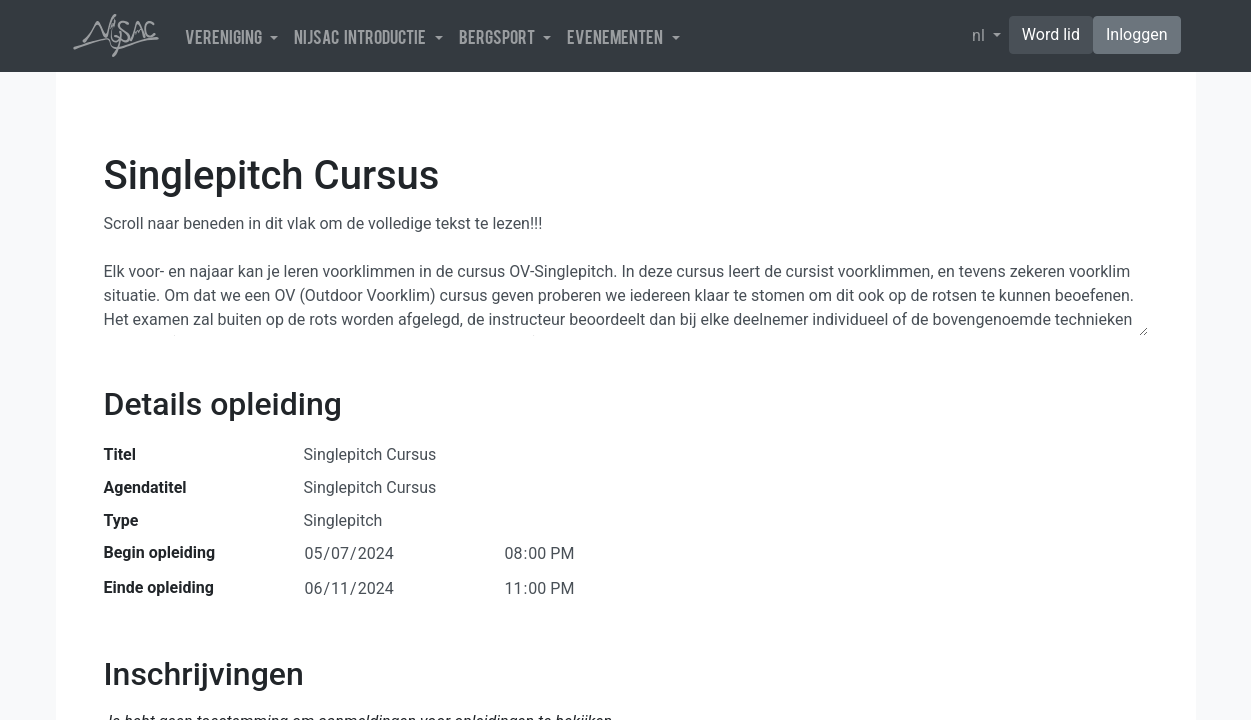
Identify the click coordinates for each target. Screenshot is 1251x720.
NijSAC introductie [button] (362, 36)
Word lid (1051, 34)
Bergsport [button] (499, 36)
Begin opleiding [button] (160, 552)
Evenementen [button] (617, 36)
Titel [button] (120, 454)
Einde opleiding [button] (159, 587)
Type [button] (121, 520)
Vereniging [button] (226, 36)
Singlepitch (343, 519)
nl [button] (980, 35)
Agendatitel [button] (145, 487)
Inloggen (1137, 34)
